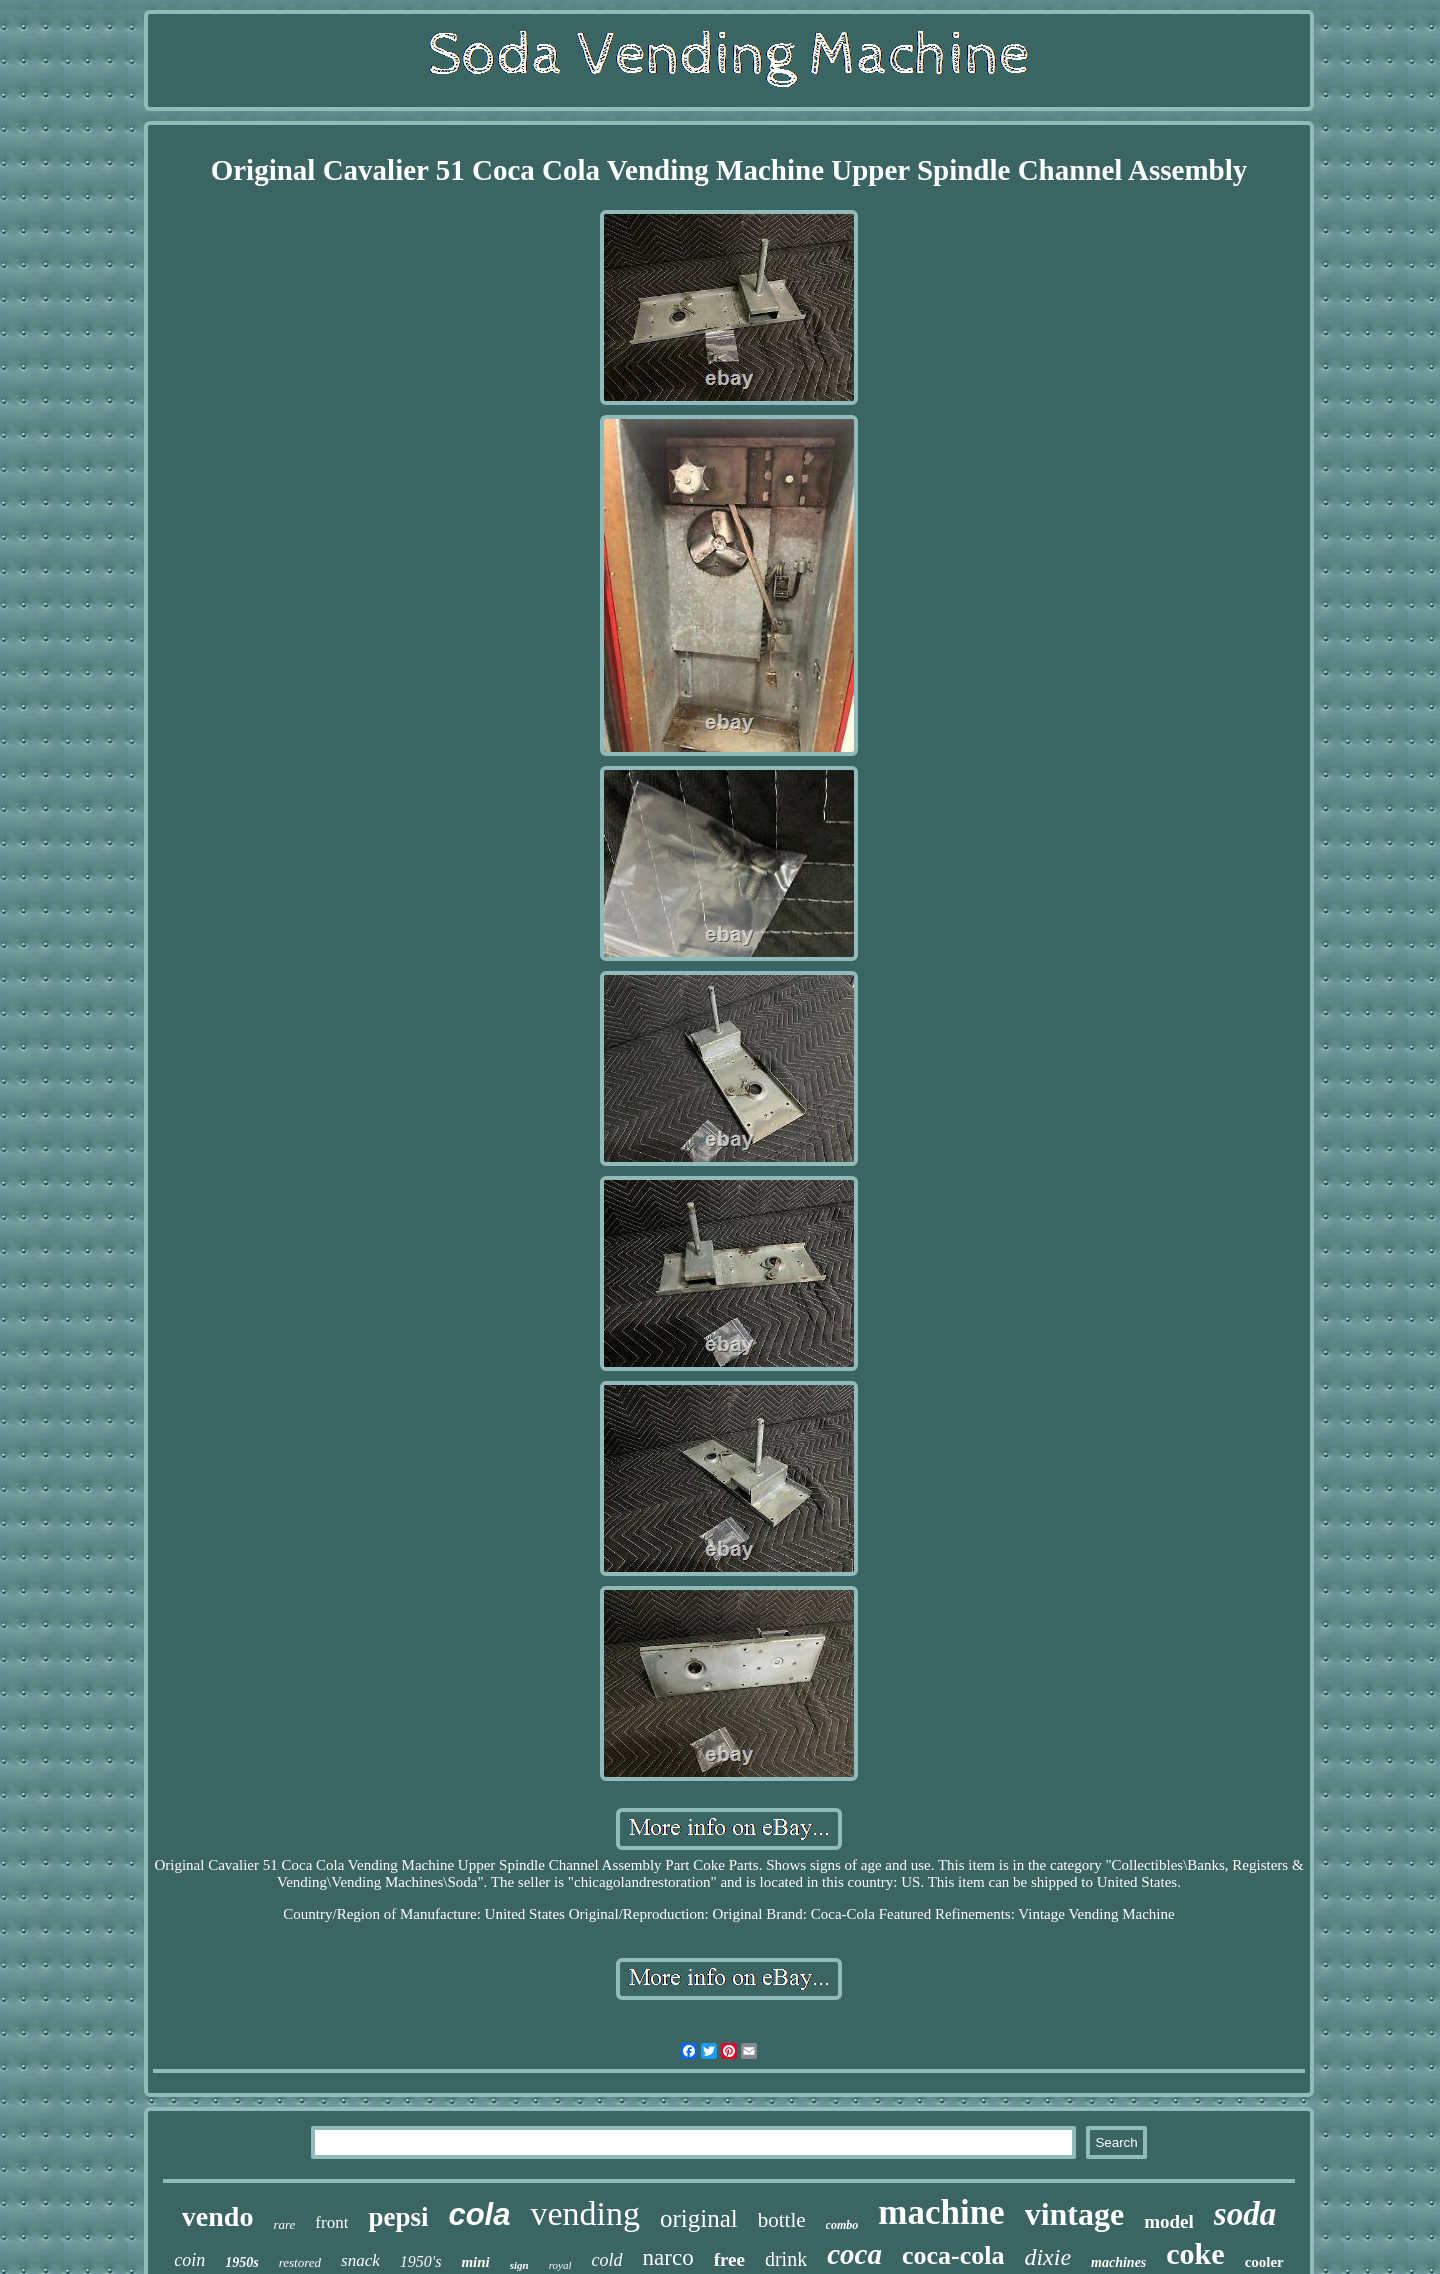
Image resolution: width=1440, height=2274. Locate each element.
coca (854, 2254)
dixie (1047, 2257)
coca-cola (953, 2255)
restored (300, 2262)
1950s (241, 2262)
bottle (782, 2220)
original (699, 2218)
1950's (421, 2261)
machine (941, 2212)
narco (668, 2257)
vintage (1075, 2214)
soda (1245, 2214)
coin (189, 2260)
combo (842, 2225)
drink (786, 2259)
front (331, 2222)
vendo (218, 2216)
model (1169, 2221)
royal (560, 2265)
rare (284, 2224)
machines (1118, 2262)
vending (585, 2213)
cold (607, 2260)
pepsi (398, 2217)
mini (475, 2262)
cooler (1264, 2262)
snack (360, 2260)
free (729, 2259)
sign (519, 2265)
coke (1195, 2253)
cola (479, 2214)
